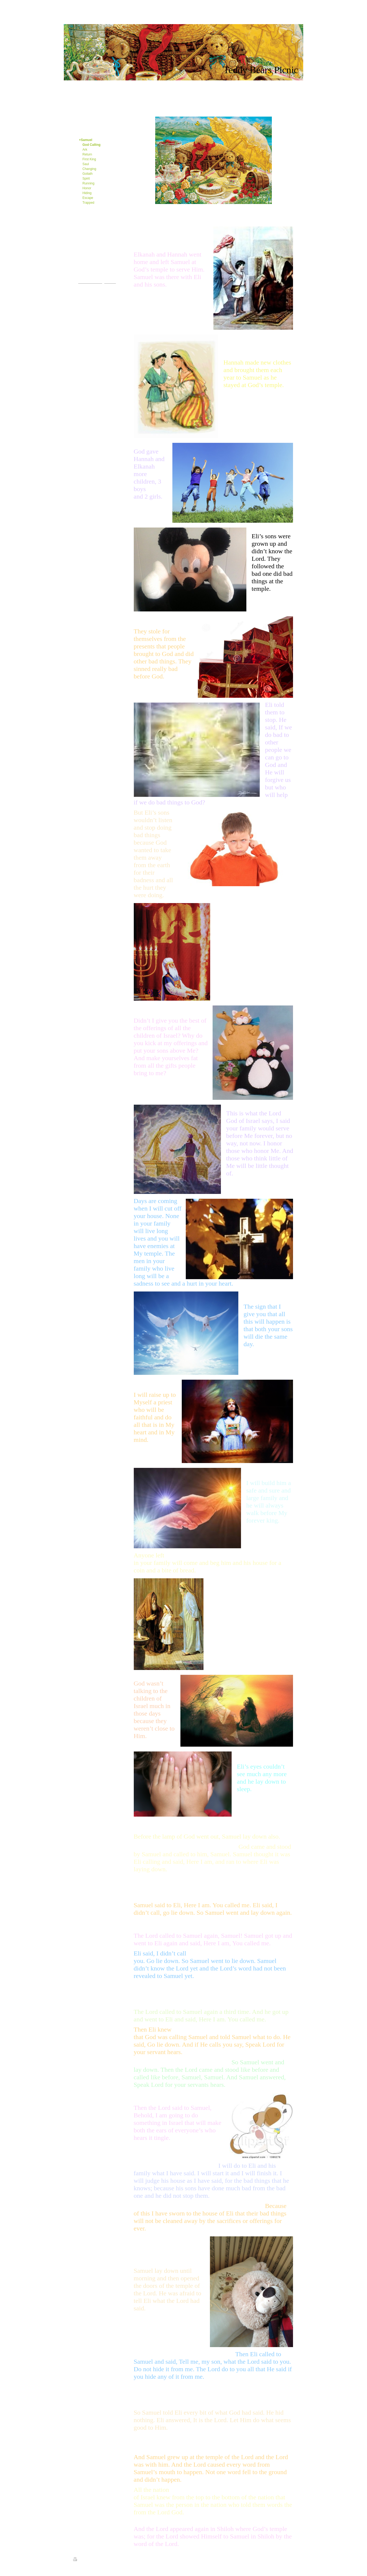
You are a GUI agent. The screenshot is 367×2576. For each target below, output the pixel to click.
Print (79, 2560)
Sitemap (92, 2560)
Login (291, 2559)
